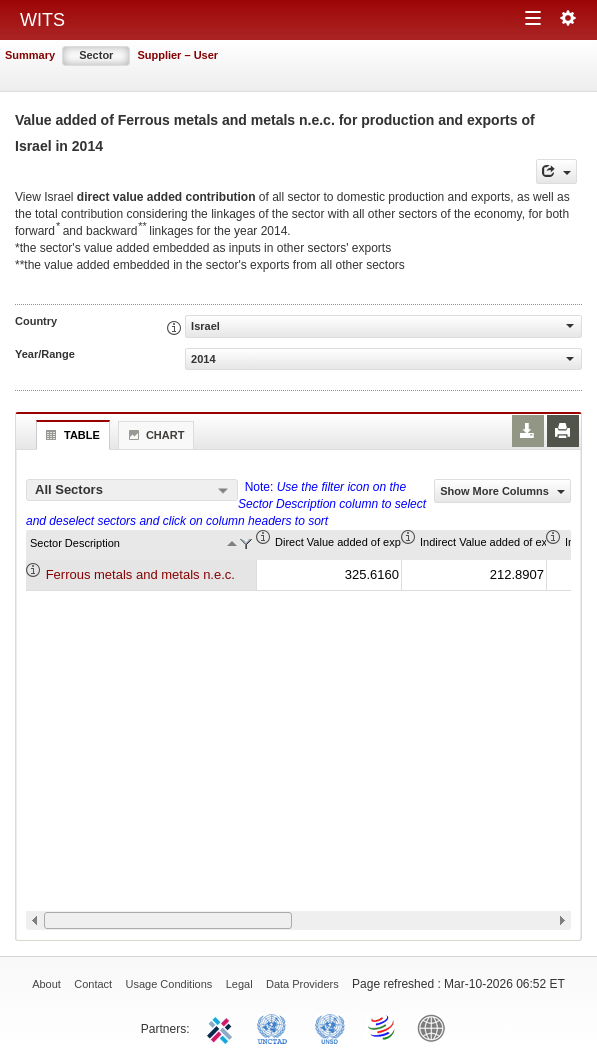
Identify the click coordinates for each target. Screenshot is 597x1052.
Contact (93, 984)
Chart (154, 435)
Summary (30, 55)
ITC (223, 1027)
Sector (96, 55)
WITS (42, 20)
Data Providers (302, 984)
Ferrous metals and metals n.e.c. (140, 574)
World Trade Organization (383, 1027)
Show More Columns (502, 491)
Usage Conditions (169, 984)
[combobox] (132, 490)
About (46, 984)
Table (70, 435)
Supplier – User (177, 55)
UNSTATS (330, 1027)
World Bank (436, 1027)
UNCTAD (276, 1027)
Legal (239, 984)
